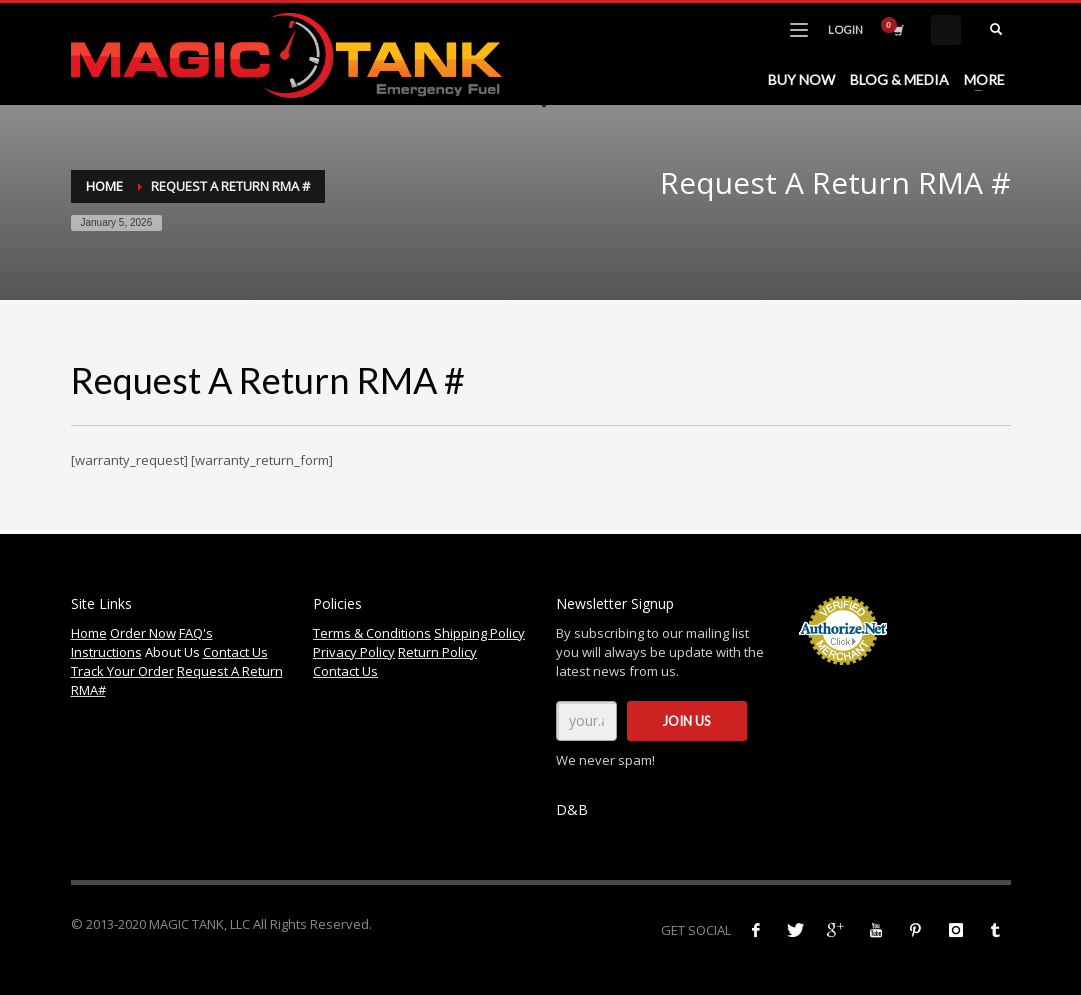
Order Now (143, 633)
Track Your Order (122, 671)
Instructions (106, 652)
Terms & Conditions (372, 633)
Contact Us (235, 652)
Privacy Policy (354, 652)
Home (104, 186)
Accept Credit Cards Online (843, 676)
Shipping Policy (479, 633)
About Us (172, 652)
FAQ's (196, 633)
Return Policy (437, 652)
